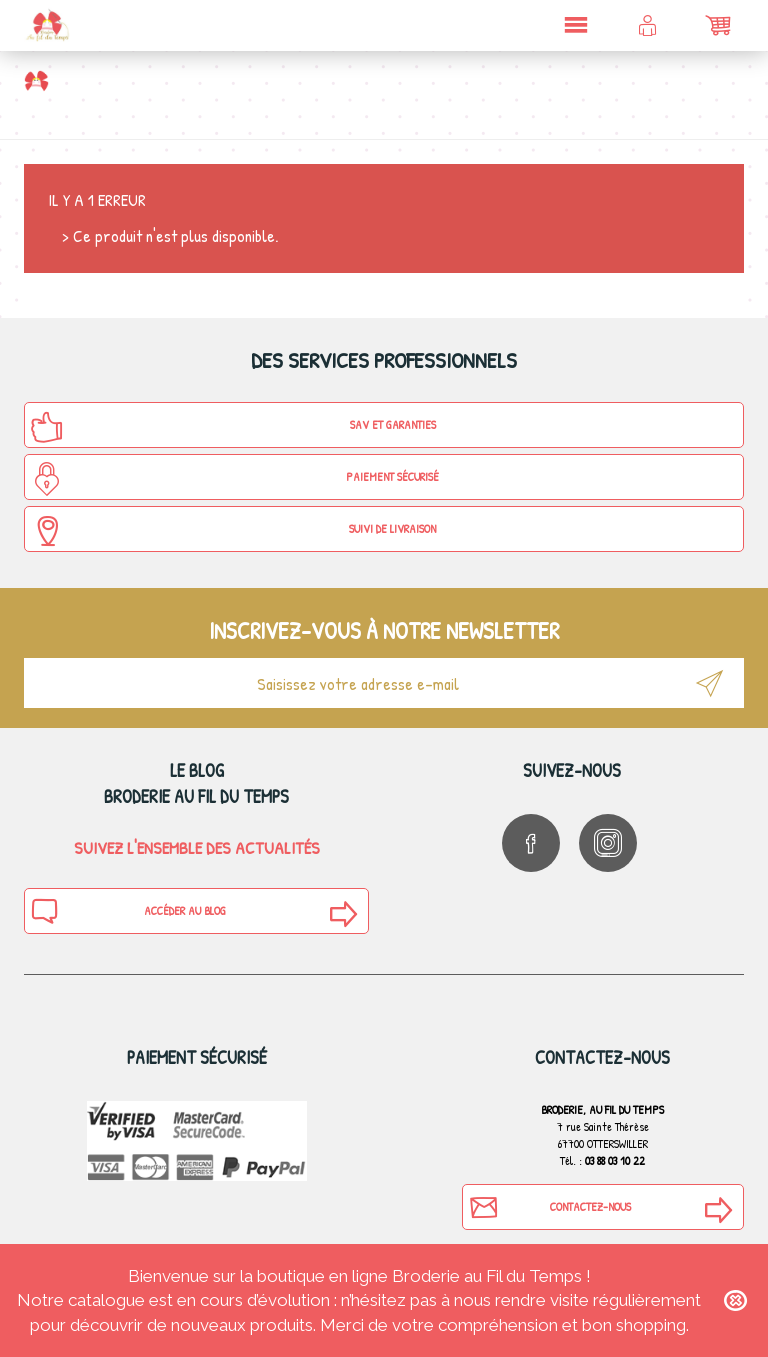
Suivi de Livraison (233, 531)
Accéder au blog (128, 911)
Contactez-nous (550, 1207)
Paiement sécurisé (234, 479)
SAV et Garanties (233, 427)
